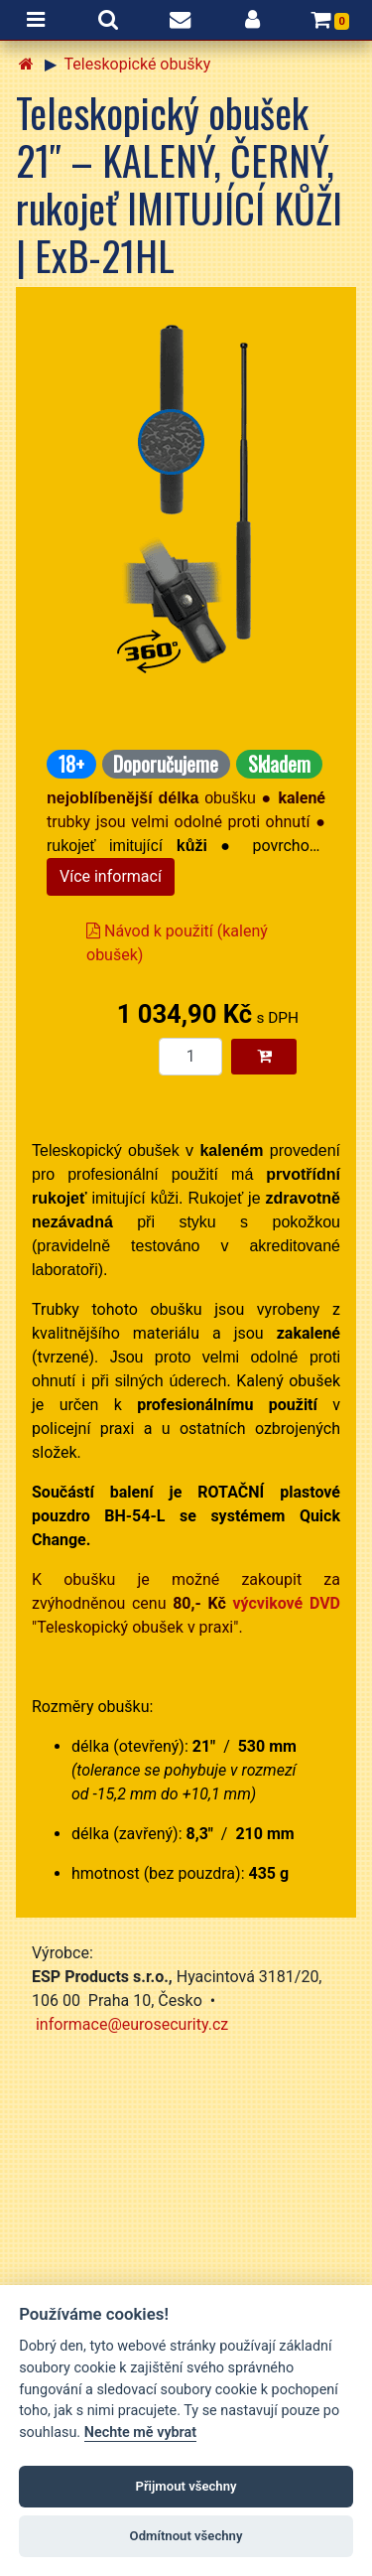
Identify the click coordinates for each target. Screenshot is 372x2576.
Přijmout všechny (185, 2486)
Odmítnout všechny (186, 2535)
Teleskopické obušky (137, 64)
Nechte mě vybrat (140, 2432)
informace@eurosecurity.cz (132, 2024)
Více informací (111, 876)
